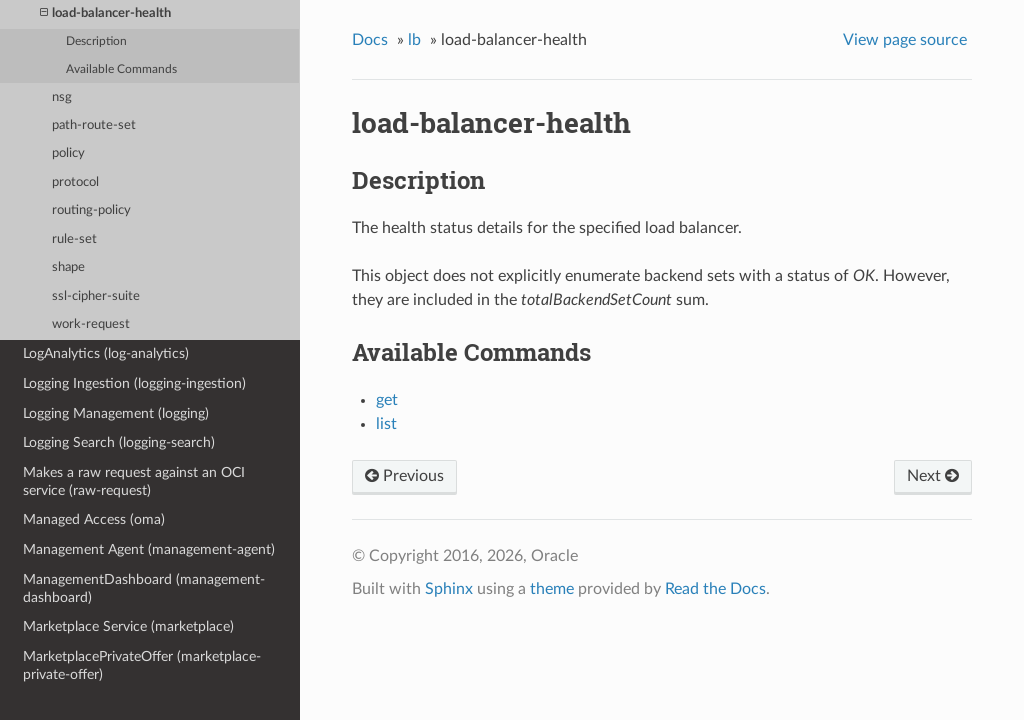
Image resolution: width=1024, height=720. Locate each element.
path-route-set (94, 125)
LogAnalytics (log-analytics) (106, 353)
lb (414, 40)
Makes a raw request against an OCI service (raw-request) (134, 481)
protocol (75, 182)
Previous (404, 476)
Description (96, 41)
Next (933, 476)
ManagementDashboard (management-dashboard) (144, 588)
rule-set (74, 239)
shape (68, 267)
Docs (370, 40)
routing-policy (91, 210)
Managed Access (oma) (94, 519)
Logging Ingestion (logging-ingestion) (134, 383)
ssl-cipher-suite (96, 296)
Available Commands (121, 69)
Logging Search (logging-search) (119, 442)
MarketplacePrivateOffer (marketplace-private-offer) (142, 665)
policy (68, 153)
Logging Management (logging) (116, 413)
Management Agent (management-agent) (149, 549)
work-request (91, 324)
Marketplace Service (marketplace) (128, 626)
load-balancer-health (105, 13)
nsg (62, 97)
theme (552, 589)
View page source (905, 40)
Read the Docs (715, 589)
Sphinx (449, 589)
